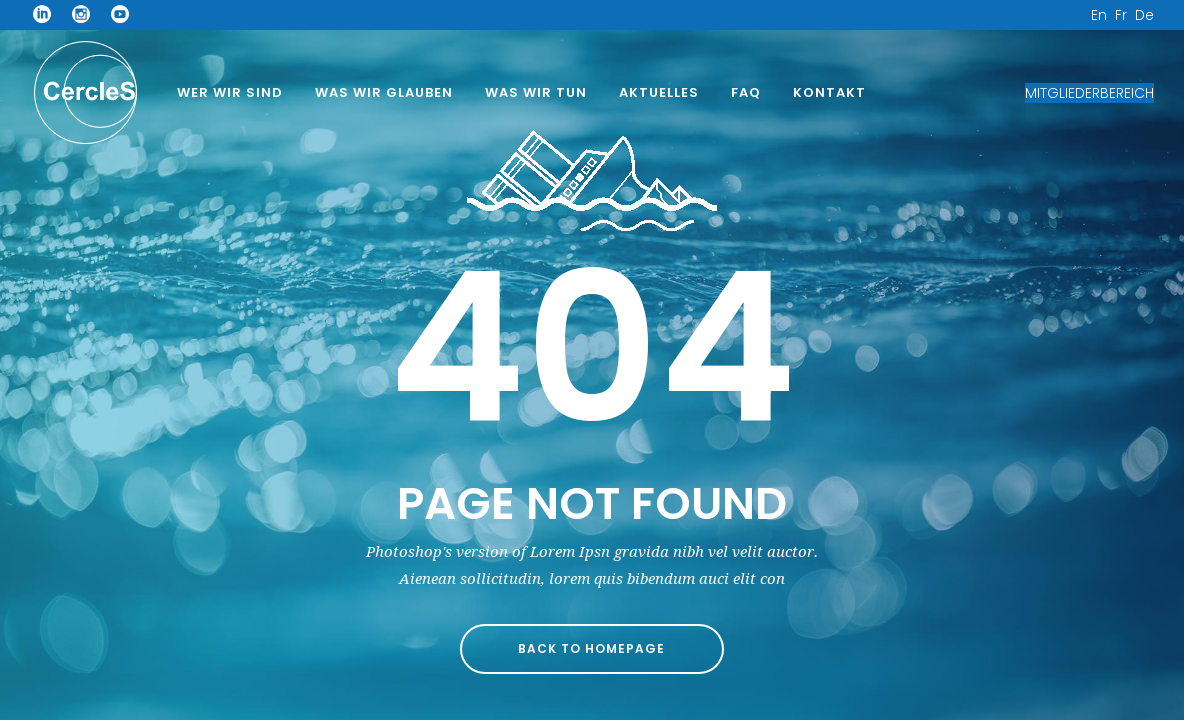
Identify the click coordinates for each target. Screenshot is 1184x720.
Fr (1121, 15)
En (1099, 15)
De (1144, 15)
